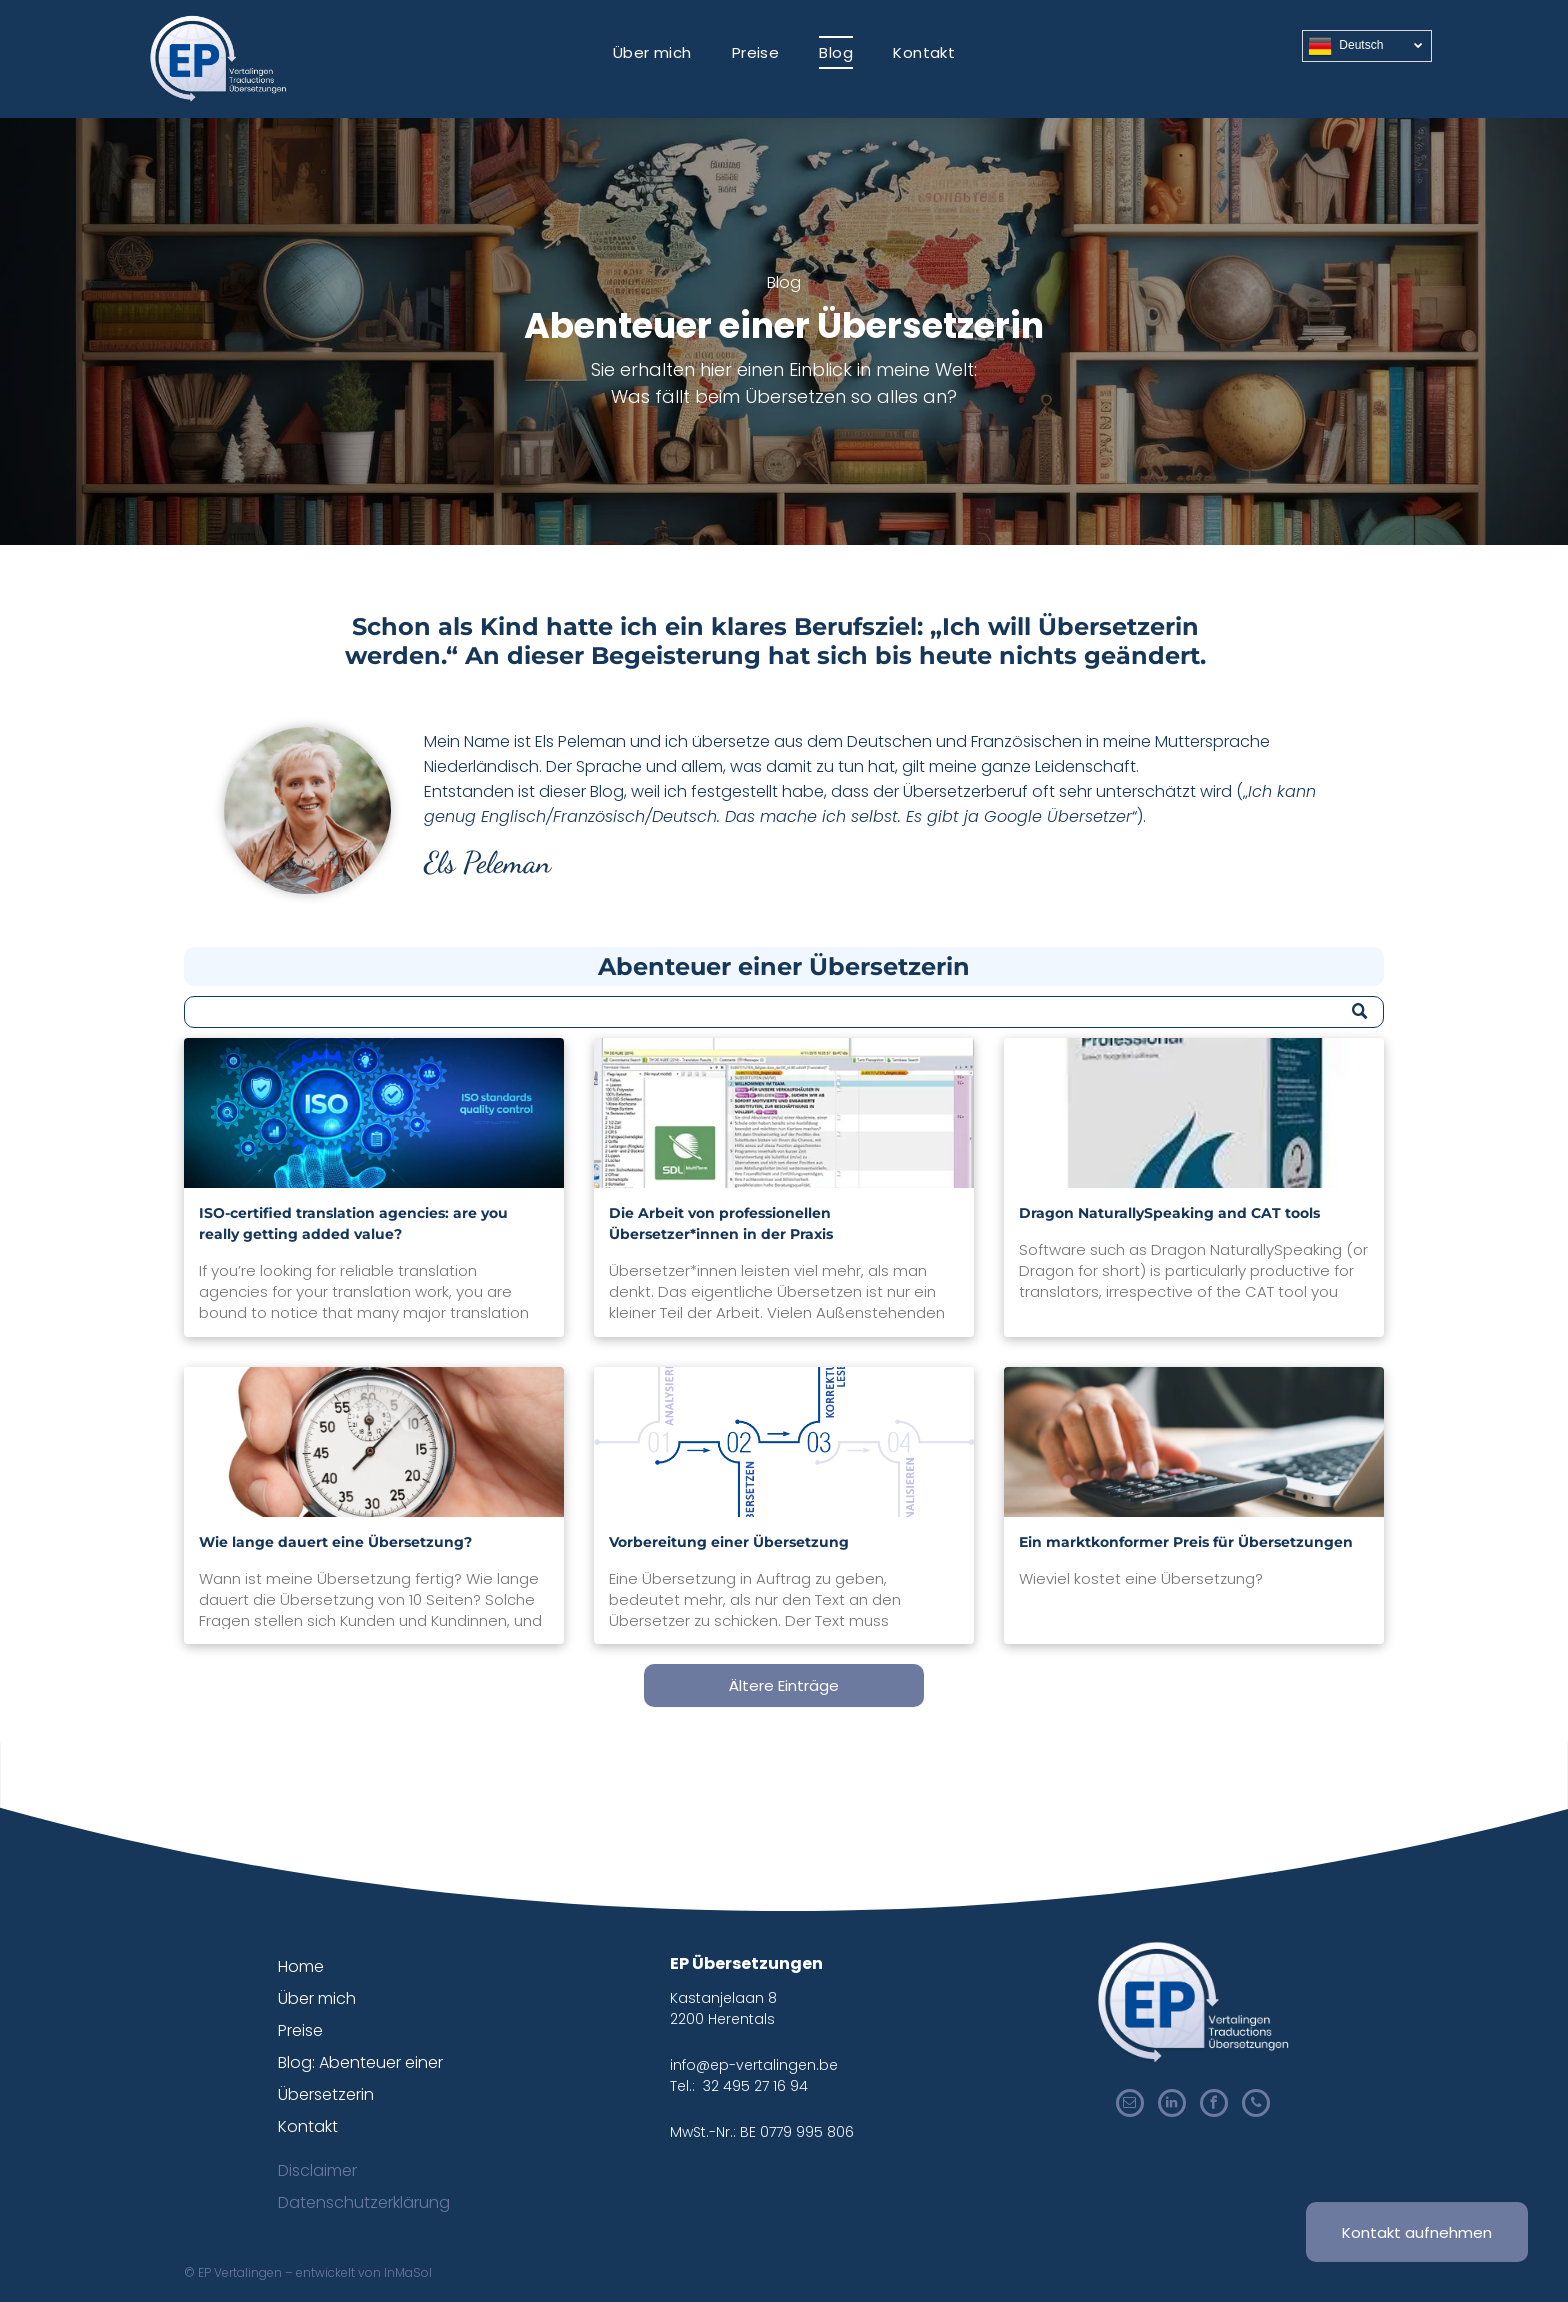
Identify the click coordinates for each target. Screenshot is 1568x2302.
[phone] (1256, 2105)
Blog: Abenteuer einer (360, 2062)
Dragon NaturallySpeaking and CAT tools (1169, 1213)
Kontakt (308, 2126)
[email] (1130, 2105)
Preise (300, 2030)
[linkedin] (1172, 2105)
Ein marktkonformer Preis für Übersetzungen (1186, 1542)
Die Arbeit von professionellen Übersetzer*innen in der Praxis (721, 1223)
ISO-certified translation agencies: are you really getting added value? (353, 1223)
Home (301, 1966)
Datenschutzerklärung (364, 2202)
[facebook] (1214, 2105)
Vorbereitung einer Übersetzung (729, 1542)
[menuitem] (652, 52)
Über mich (317, 1998)
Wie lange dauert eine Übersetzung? (335, 1542)
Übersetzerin (326, 2094)
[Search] (784, 1012)
